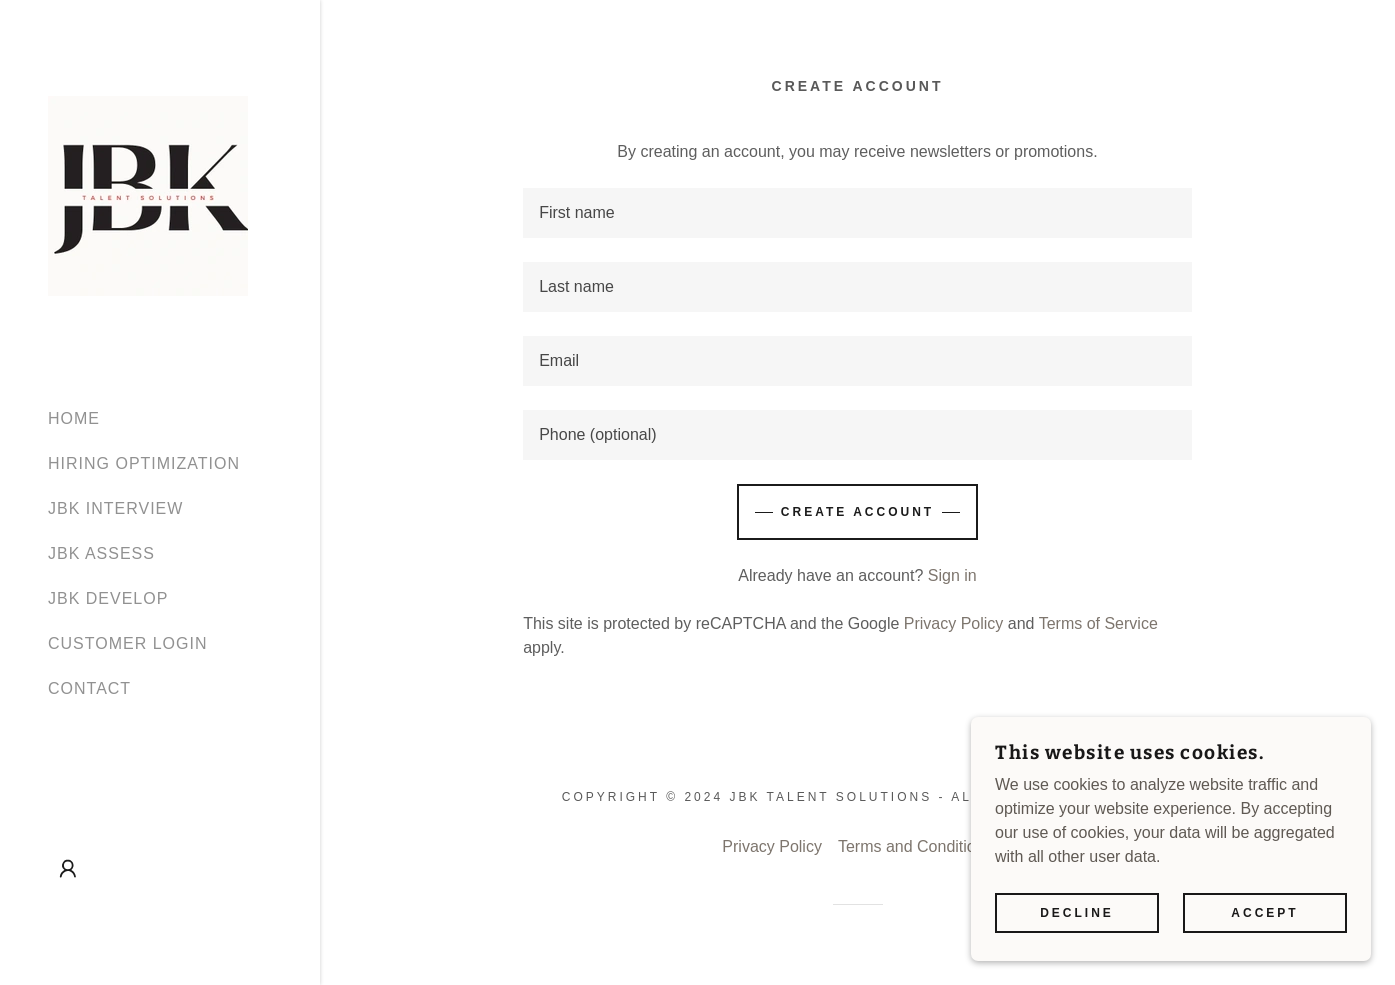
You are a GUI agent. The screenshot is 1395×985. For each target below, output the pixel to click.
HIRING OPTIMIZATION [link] (144, 463)
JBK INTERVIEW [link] (115, 508)
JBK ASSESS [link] (101, 553)
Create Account (857, 512)
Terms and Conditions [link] (915, 846)
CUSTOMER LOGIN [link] (128, 643)
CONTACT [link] (89, 688)
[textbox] (857, 213)
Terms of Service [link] (1098, 623)
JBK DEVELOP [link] (108, 598)
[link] (148, 194)
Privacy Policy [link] (954, 623)
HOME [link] (74, 418)
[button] (68, 869)
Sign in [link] (952, 575)
